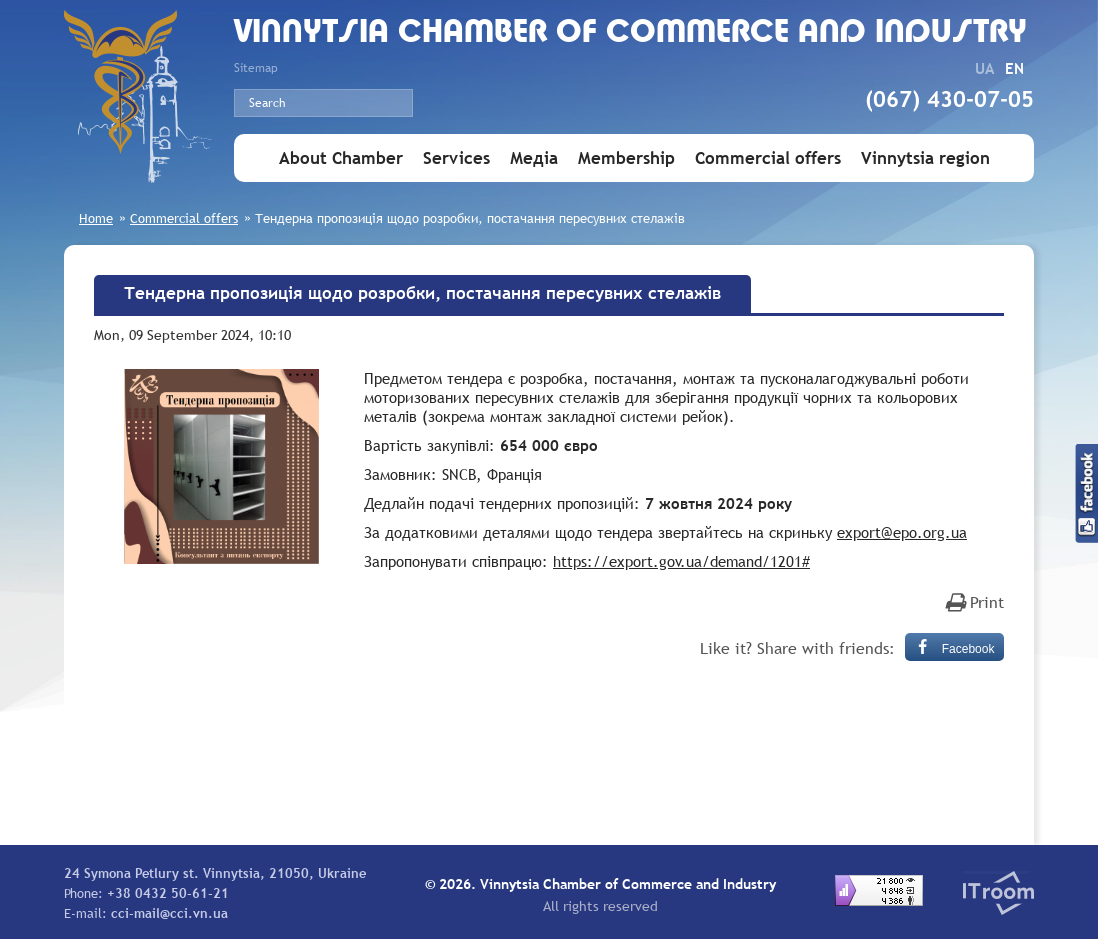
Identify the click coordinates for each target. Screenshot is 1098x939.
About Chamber (341, 158)
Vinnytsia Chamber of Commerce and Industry (630, 33)
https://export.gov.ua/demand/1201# (681, 561)
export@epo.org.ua (902, 532)
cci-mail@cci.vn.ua (169, 913)
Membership (626, 158)
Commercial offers (768, 158)
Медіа (534, 158)
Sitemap (256, 68)
